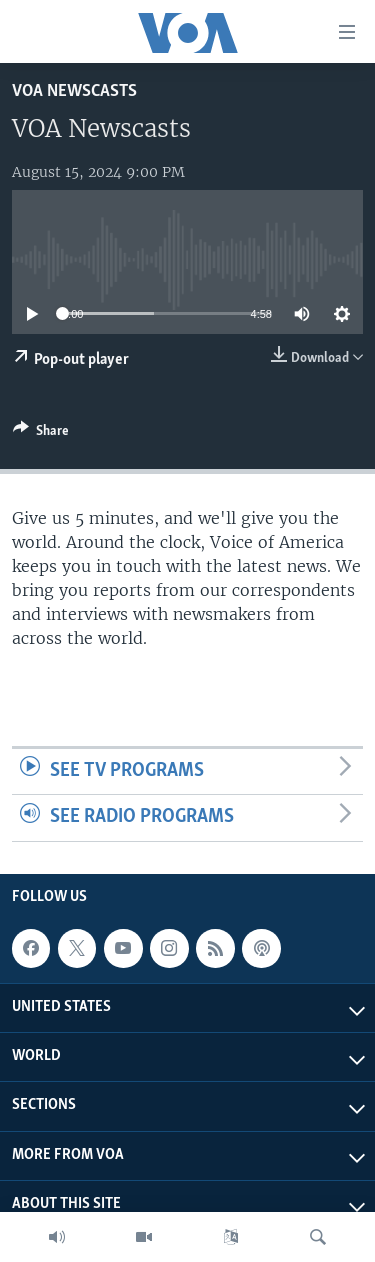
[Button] (41, 434)
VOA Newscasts (74, 91)
